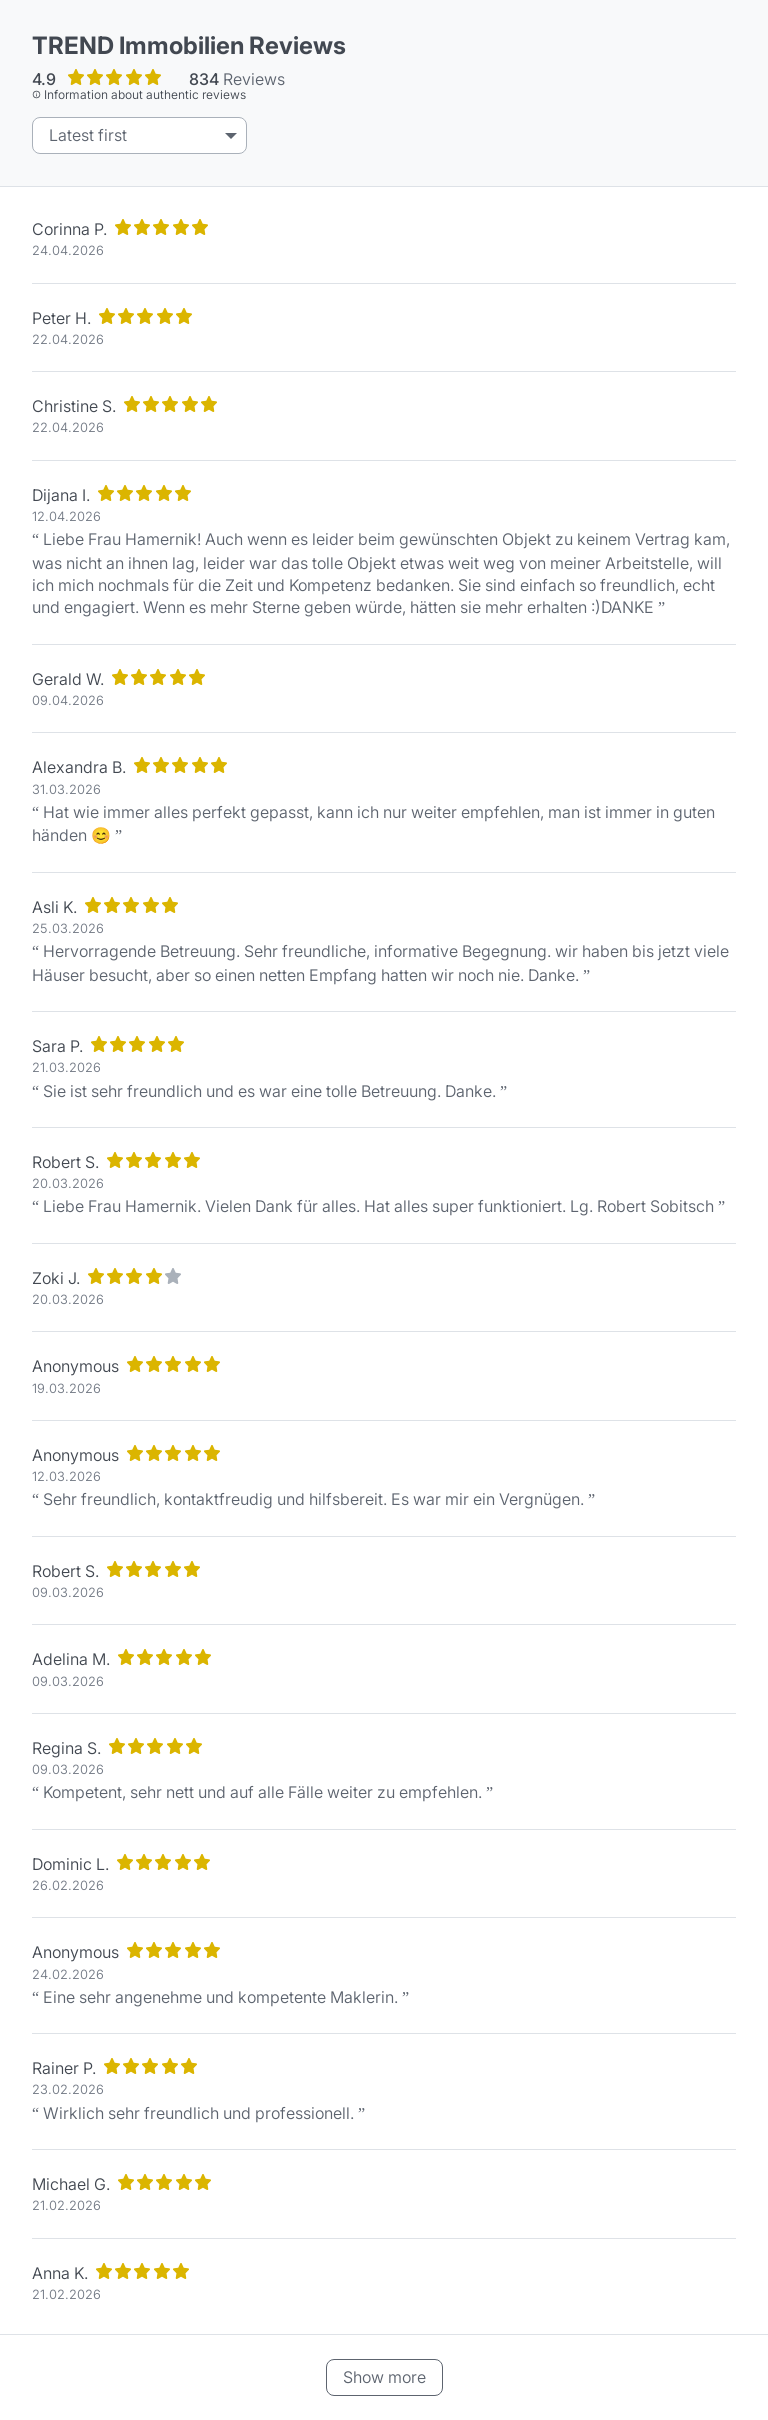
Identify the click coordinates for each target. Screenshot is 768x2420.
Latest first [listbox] (88, 135)
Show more (384, 2377)
